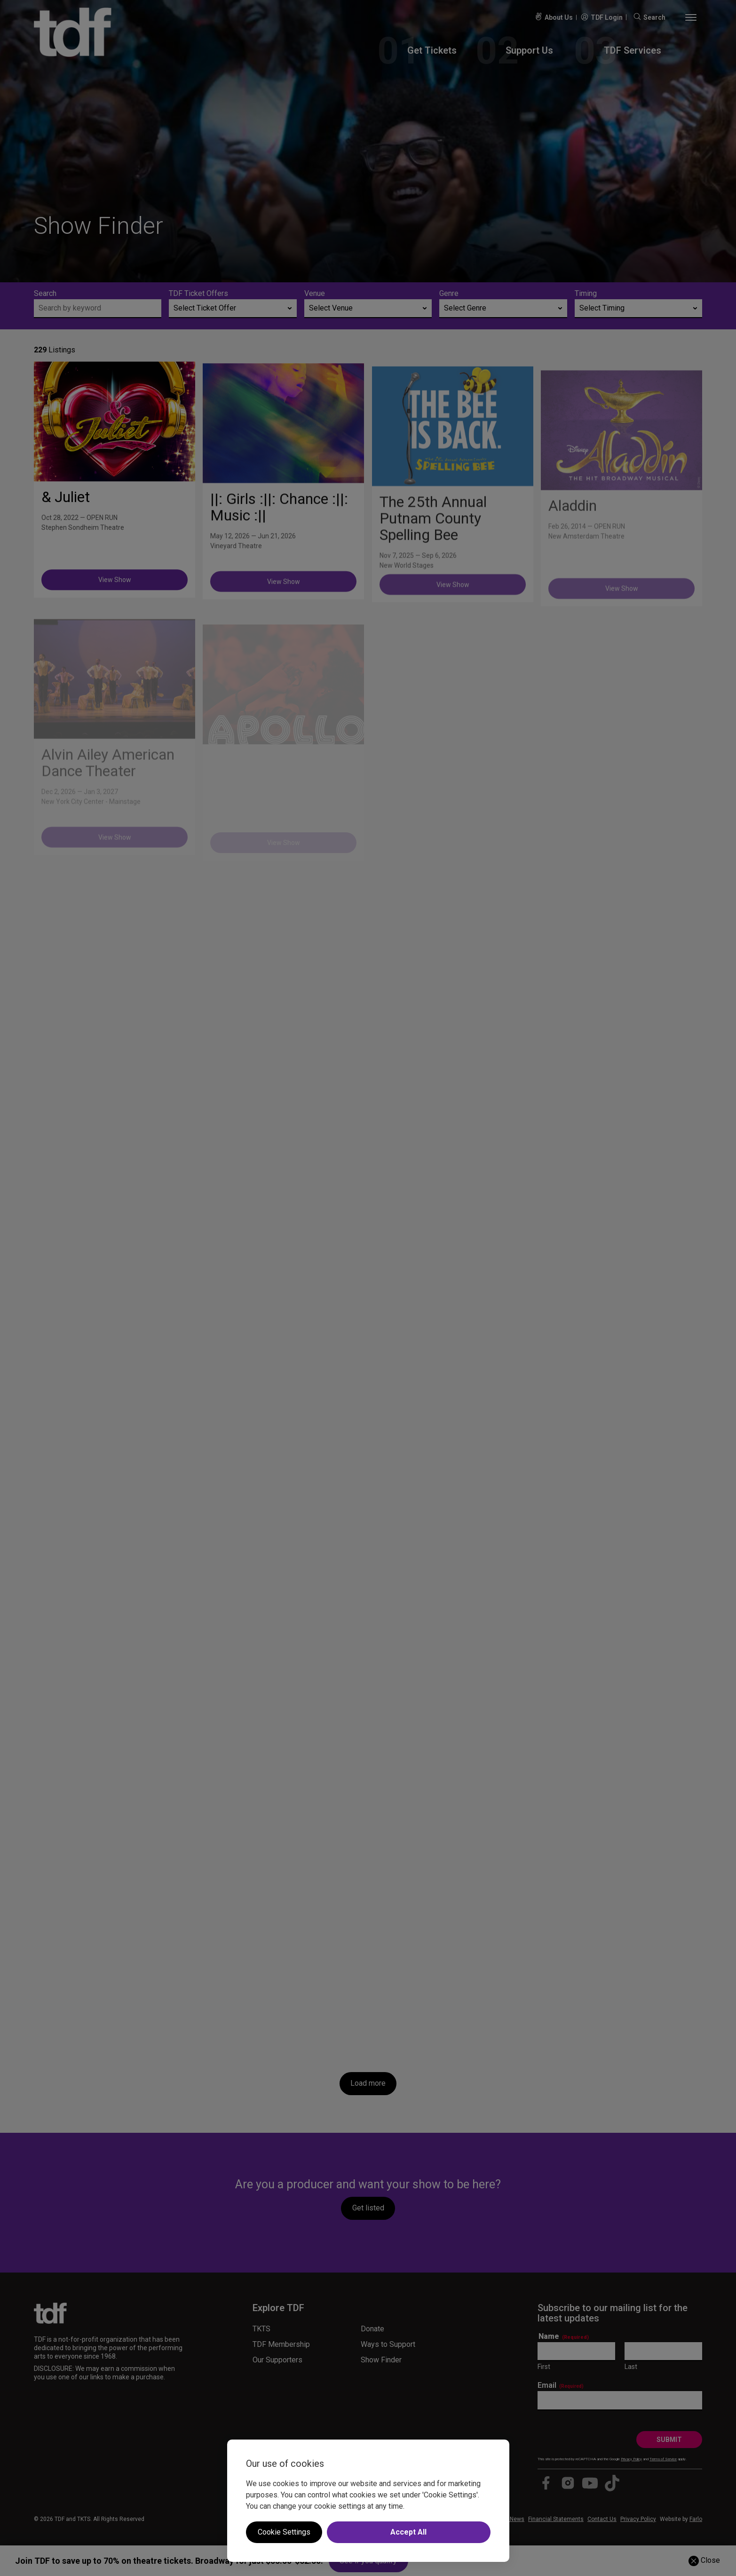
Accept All (408, 2532)
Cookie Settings (284, 2532)
